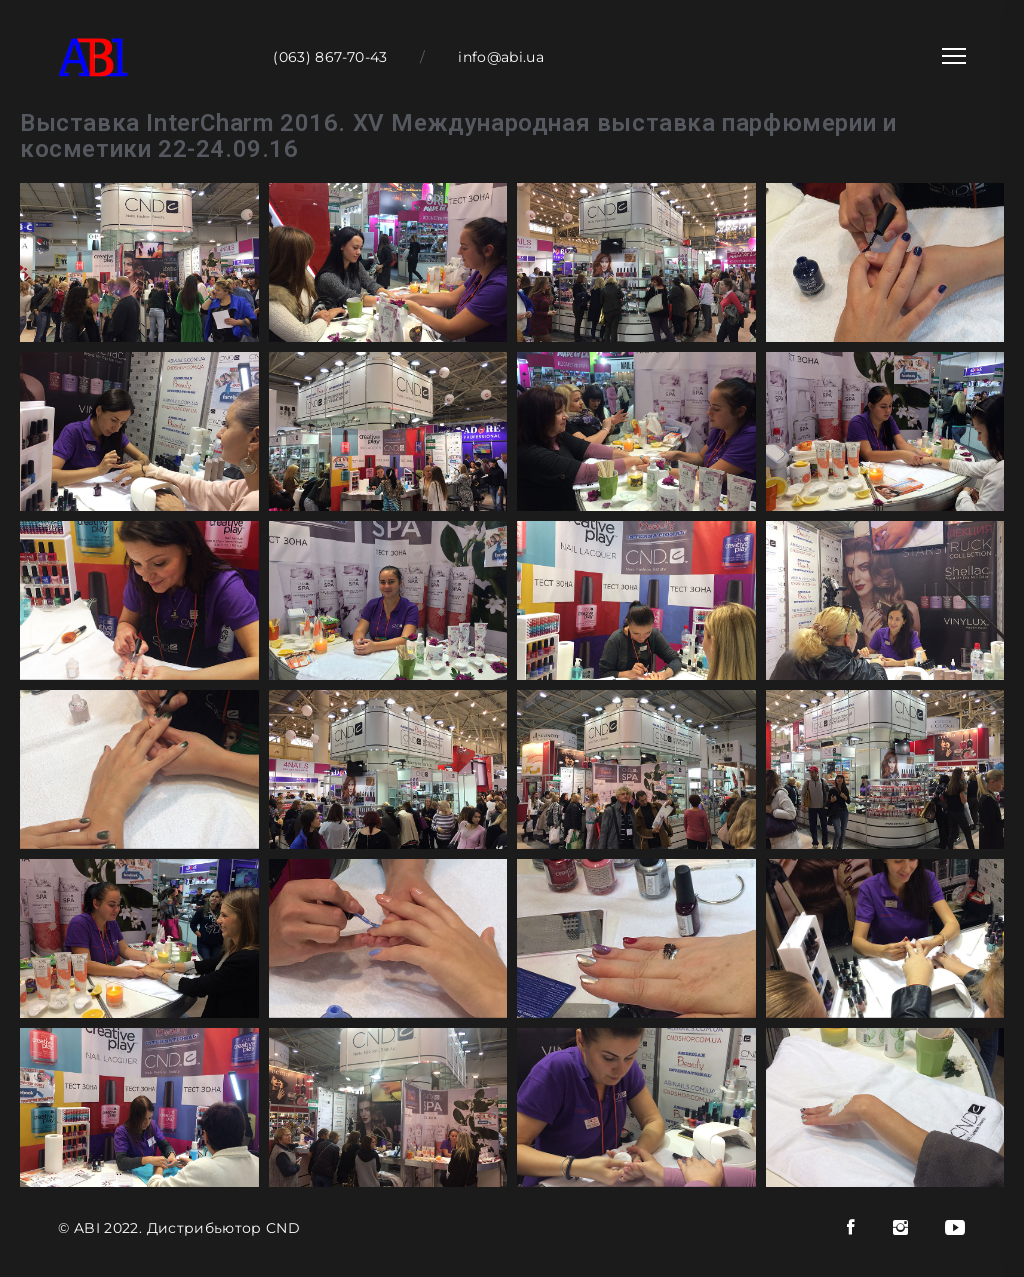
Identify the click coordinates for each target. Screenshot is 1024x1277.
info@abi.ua (501, 57)
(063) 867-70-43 (330, 57)
